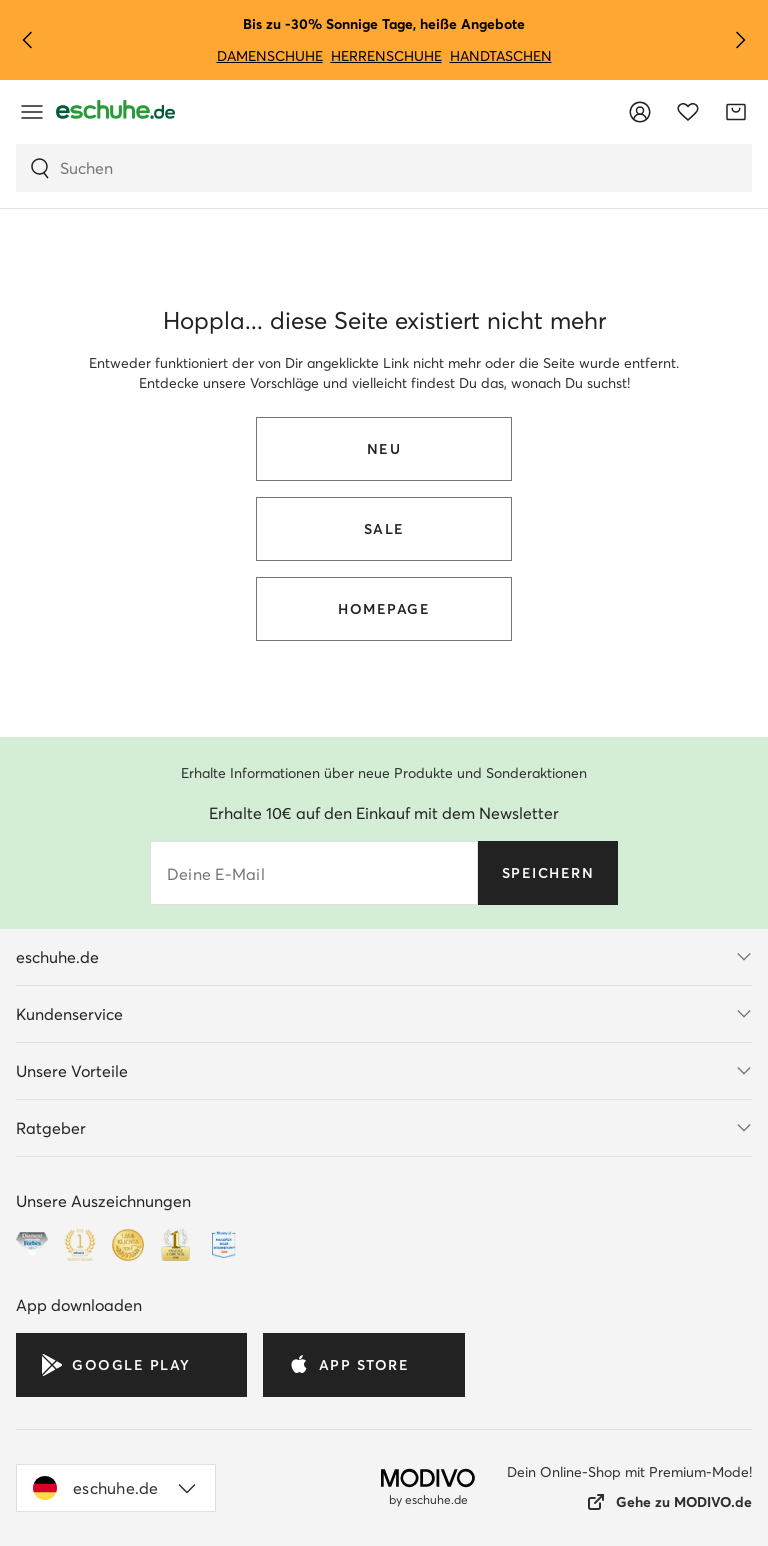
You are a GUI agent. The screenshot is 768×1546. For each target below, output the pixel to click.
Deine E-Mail (216, 874)
